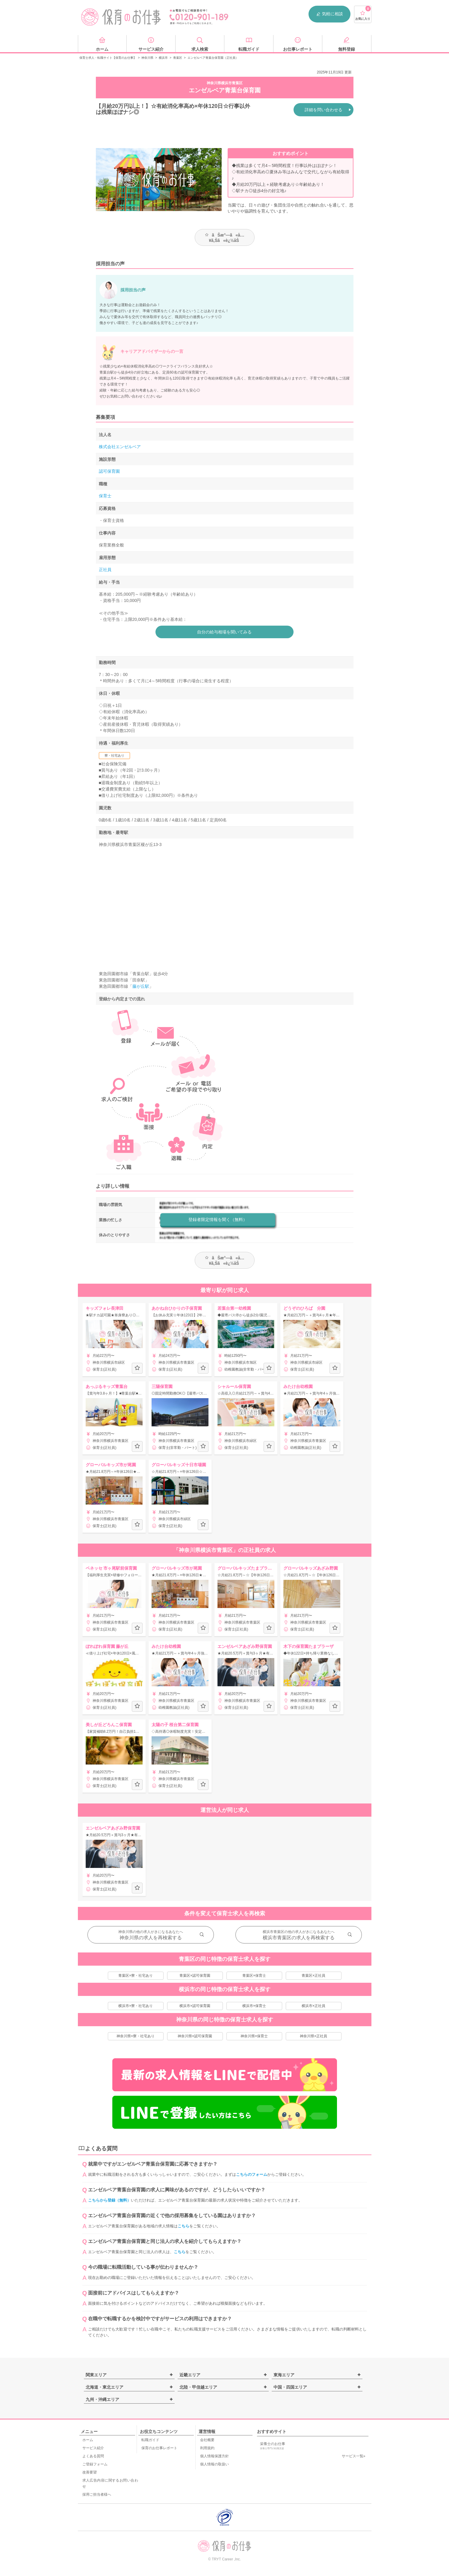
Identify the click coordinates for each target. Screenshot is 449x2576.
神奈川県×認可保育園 (195, 2036)
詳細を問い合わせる (323, 109)
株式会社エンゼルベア (120, 446)
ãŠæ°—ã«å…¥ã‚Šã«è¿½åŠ (224, 238)
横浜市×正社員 (313, 2006)
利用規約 (207, 2448)
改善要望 (89, 2472)
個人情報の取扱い (214, 2464)
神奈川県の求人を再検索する (151, 1937)
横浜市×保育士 (254, 2006)
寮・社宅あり (114, 755)
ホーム (87, 2440)
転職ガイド (150, 2440)
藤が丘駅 (140, 986)
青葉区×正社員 (313, 1975)
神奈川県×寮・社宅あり (136, 2036)
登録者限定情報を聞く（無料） (217, 1219)
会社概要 (207, 2440)
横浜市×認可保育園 (194, 2006)
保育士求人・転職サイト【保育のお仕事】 (107, 57)
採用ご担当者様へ (96, 2494)
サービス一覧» (353, 2456)
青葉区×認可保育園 (194, 1975)
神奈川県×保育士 (254, 2036)
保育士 (105, 495)
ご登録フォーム (95, 2464)
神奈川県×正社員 (313, 2036)
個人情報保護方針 (214, 2456)
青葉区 (177, 57)
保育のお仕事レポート (159, 2448)
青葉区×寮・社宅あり (135, 1975)
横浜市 (163, 57)
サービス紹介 (93, 2448)
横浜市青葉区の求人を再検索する (299, 1937)
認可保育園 (109, 471)
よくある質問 (93, 2456)
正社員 (105, 569)
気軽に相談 (329, 13)
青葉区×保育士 (254, 1975)
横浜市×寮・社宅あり (135, 2006)
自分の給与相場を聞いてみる (224, 632)
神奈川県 (147, 57)
